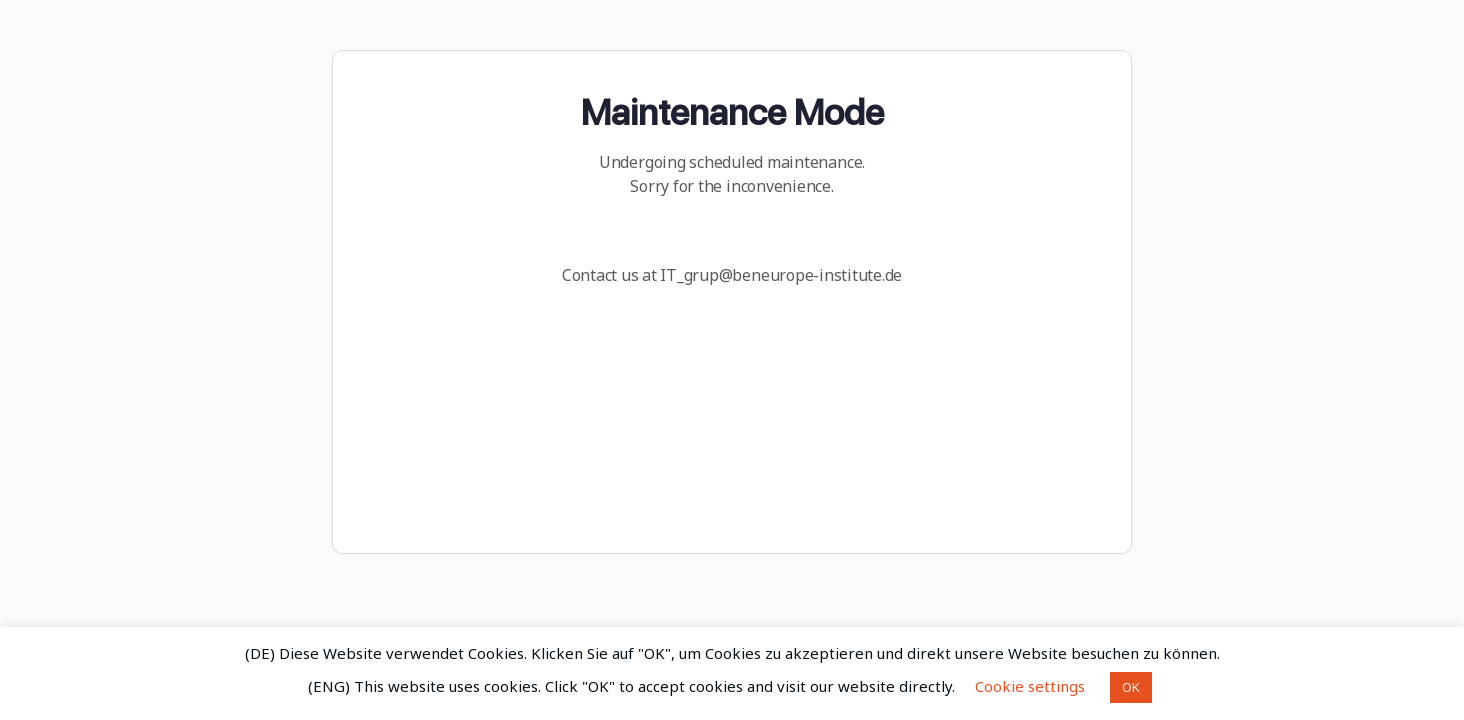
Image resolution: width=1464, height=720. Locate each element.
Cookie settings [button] (1030, 686)
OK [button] (1131, 687)
